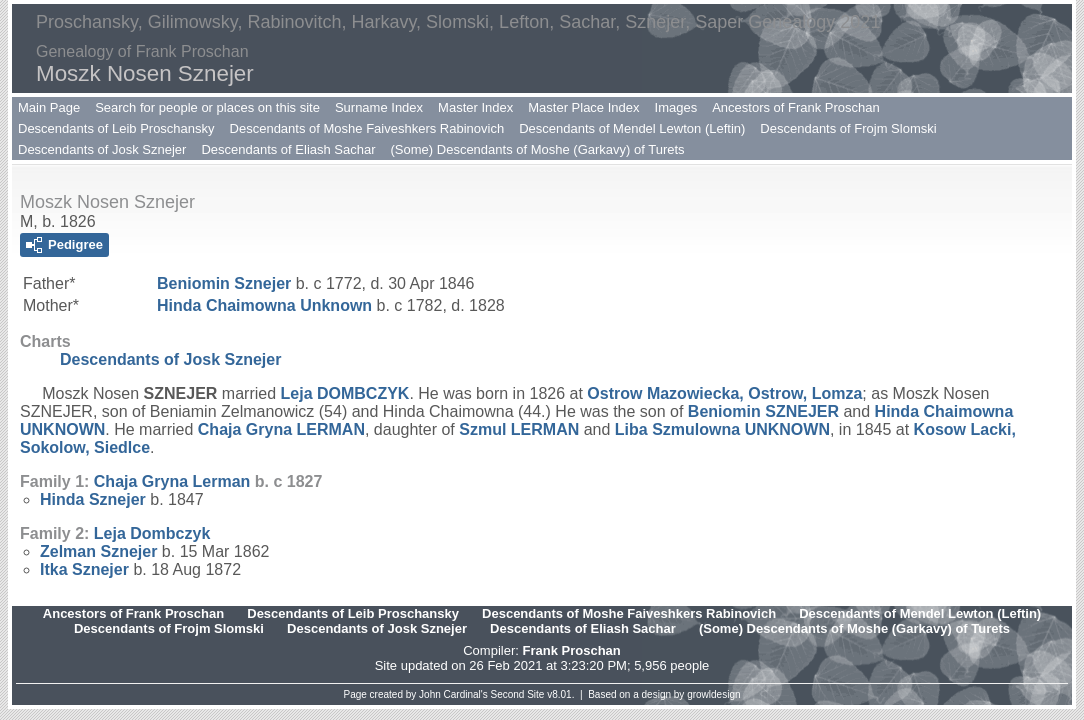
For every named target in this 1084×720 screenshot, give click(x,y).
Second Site (518, 694)
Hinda (93, 499)
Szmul (519, 429)
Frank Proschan (571, 650)
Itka (84, 569)
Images (676, 107)
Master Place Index (583, 107)
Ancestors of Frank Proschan (796, 107)
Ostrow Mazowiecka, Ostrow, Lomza (724, 393)
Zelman (98, 551)
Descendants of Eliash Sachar (288, 149)
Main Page (49, 107)
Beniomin (224, 283)
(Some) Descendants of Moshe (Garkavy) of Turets (538, 149)
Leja (345, 393)
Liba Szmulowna (722, 429)
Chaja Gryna (281, 429)
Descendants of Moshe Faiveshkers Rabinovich (367, 128)
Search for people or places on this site (207, 107)
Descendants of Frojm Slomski (848, 128)
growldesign (713, 694)
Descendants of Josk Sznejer (102, 149)
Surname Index (379, 107)
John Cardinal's (453, 694)
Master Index (475, 107)
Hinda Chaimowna (264, 305)
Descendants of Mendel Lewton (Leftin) (632, 128)
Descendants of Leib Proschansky (116, 128)
